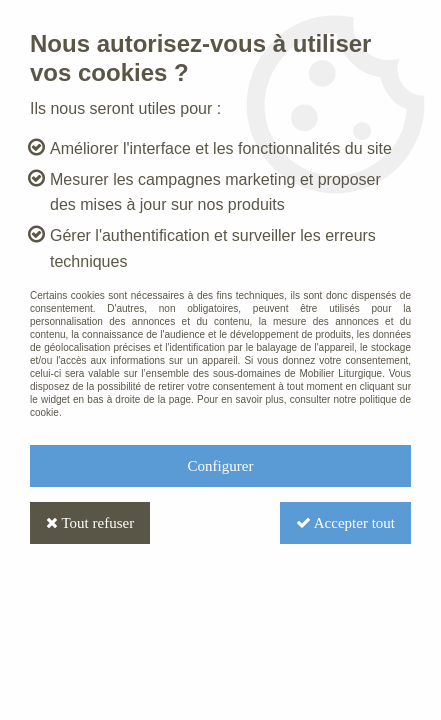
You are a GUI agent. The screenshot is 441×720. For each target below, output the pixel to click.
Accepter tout (345, 523)
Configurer (221, 466)
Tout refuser (90, 523)
